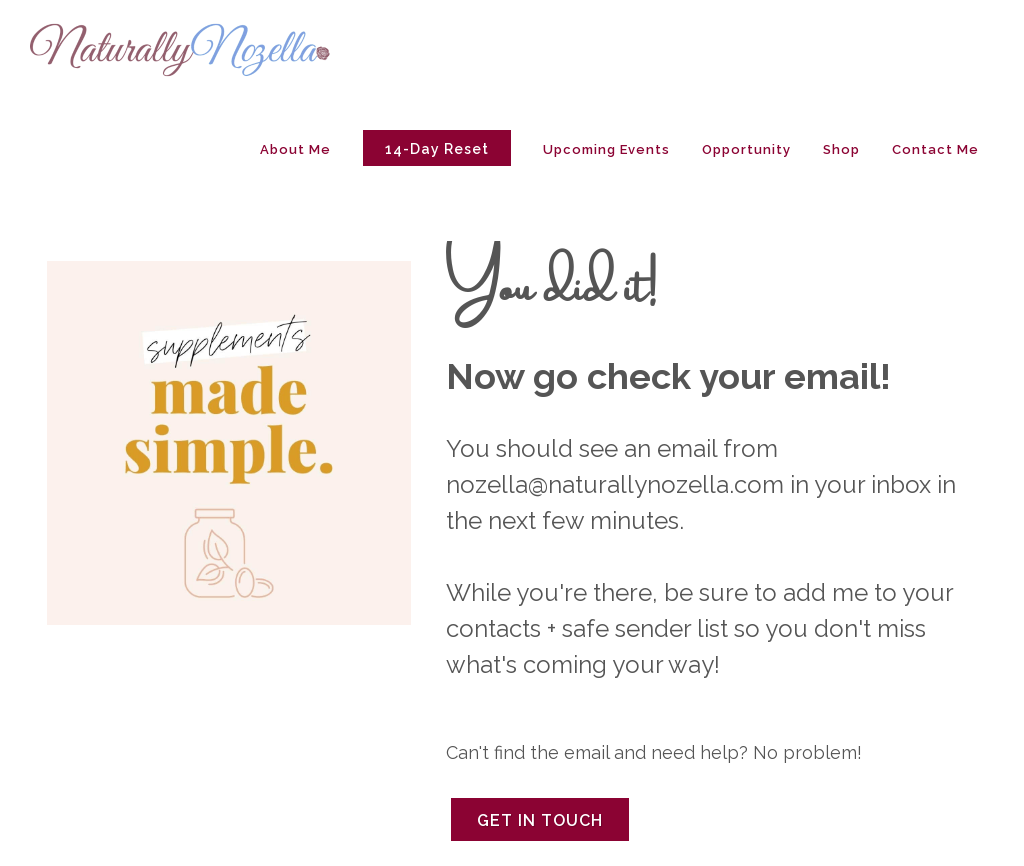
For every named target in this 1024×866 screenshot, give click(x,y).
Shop (841, 149)
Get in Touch (540, 820)
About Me (295, 149)
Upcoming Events (606, 149)
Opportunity (746, 149)
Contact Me (935, 149)
